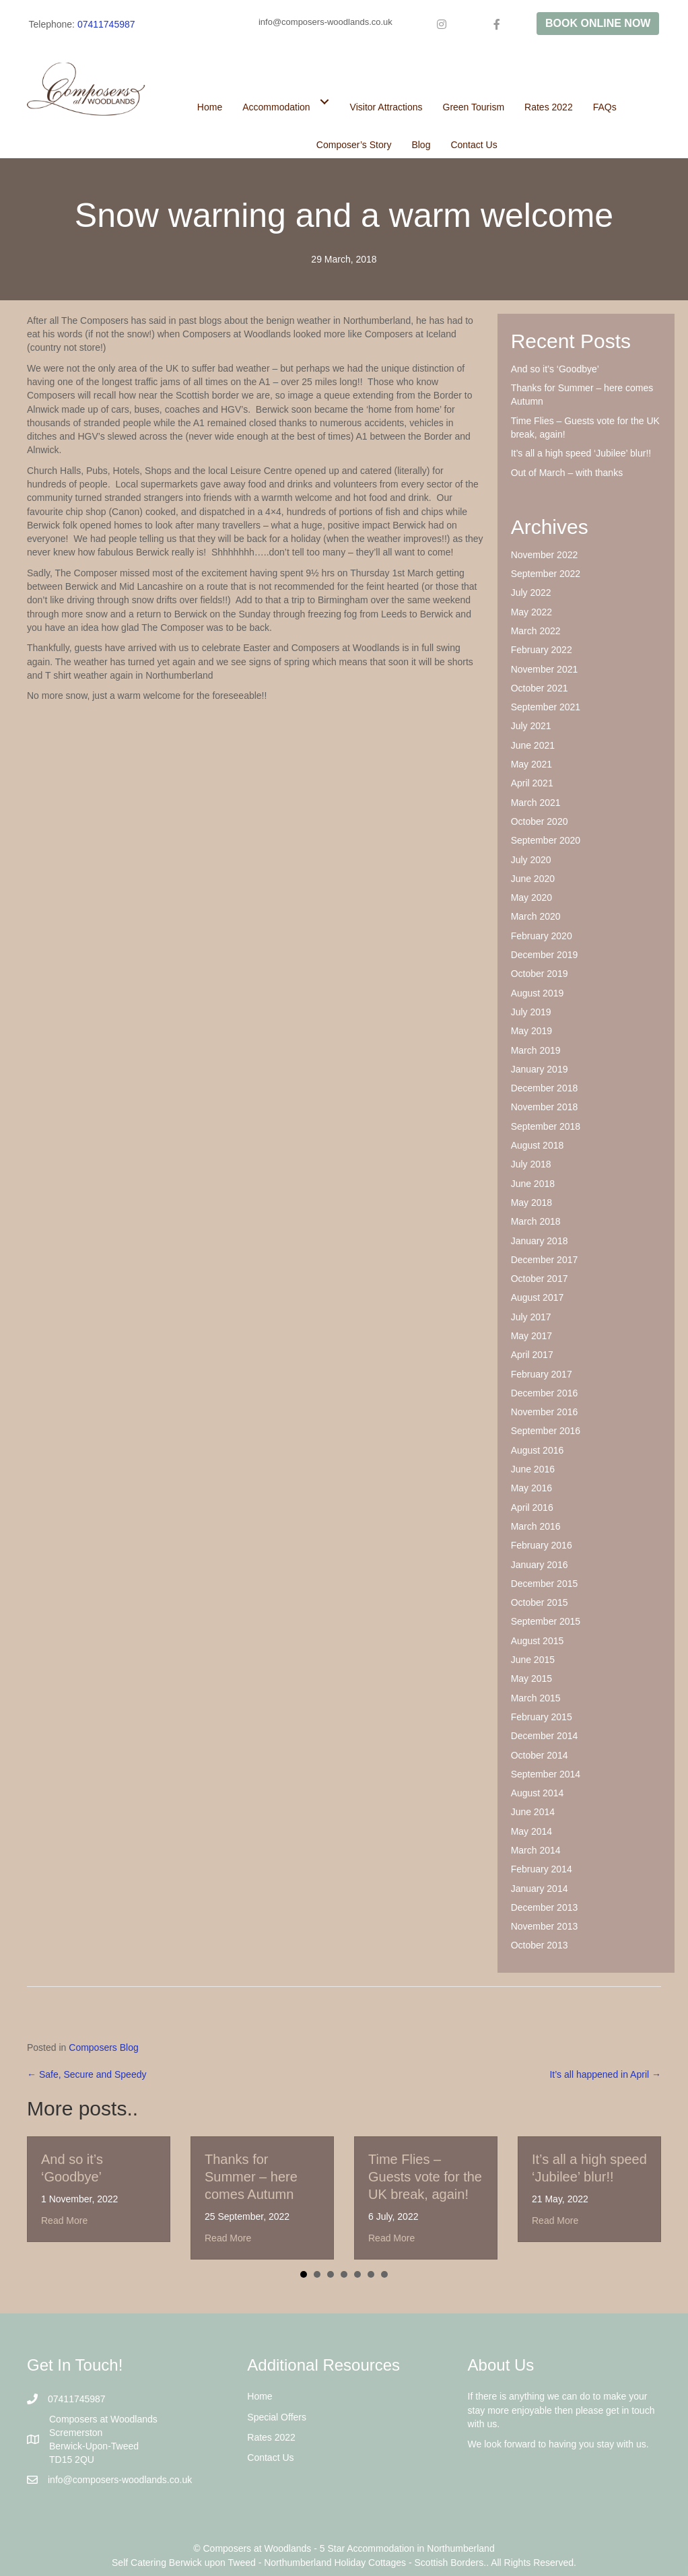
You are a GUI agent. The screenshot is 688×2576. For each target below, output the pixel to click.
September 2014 (546, 1774)
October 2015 (539, 1602)
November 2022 (544, 554)
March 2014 (536, 1850)
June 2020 (533, 878)
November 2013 (544, 1926)
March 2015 (536, 1698)
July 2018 (531, 1164)
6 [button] (371, 2274)
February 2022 (541, 649)
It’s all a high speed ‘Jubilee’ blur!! (581, 453)
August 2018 (537, 1145)
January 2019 (539, 1069)
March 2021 (536, 802)
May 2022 (531, 612)
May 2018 (531, 1202)
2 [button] (317, 2274)
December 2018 (544, 1088)
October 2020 (539, 821)
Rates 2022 (271, 2437)
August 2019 (537, 993)
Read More (64, 2220)
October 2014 (539, 1755)
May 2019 (531, 1030)
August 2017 (537, 1297)
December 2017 (544, 1259)
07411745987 (106, 24)
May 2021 (531, 764)
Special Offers (276, 2417)
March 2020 (536, 916)
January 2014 (539, 1888)
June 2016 (533, 1469)
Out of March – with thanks (567, 472)
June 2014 (533, 1811)
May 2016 (531, 1488)
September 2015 (546, 1621)
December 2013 (544, 1907)
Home (259, 2396)
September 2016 (546, 1430)
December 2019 (544, 954)
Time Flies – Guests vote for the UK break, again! (425, 2177)
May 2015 (531, 1678)
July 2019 (531, 1012)
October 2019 (539, 973)
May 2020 (531, 897)
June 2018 (533, 1183)
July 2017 (531, 1317)
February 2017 (541, 1374)
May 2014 (531, 1831)
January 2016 (539, 1564)
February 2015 (541, 1716)
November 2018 (544, 1106)
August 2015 (537, 1640)
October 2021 (539, 688)
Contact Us (270, 2457)
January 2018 (539, 1240)
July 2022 (531, 592)
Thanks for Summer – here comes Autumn (251, 2177)
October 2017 (539, 1278)
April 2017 (532, 1354)
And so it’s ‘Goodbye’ (555, 369)
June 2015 (533, 1659)
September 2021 (546, 707)
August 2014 (537, 1793)
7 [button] (384, 2274)
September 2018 (546, 1126)
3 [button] (330, 2274)
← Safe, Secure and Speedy (86, 2074)
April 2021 (532, 783)
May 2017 (531, 1335)
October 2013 (539, 1945)
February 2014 (541, 1869)
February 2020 (541, 935)
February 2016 (541, 1545)
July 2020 (531, 859)
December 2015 (544, 1583)
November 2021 (544, 669)
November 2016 (544, 1411)
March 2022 (536, 630)
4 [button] (344, 2274)
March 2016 (536, 1526)
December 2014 (544, 1735)
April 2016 (532, 1507)
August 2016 (537, 1450)
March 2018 (536, 1221)
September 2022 (546, 573)
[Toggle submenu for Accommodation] (325, 101)
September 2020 (546, 840)
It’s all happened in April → (605, 2074)
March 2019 (536, 1050)
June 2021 (533, 745)
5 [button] (357, 2274)
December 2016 (544, 1393)
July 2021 (531, 725)
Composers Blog (104, 2047)
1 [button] (303, 2274)
